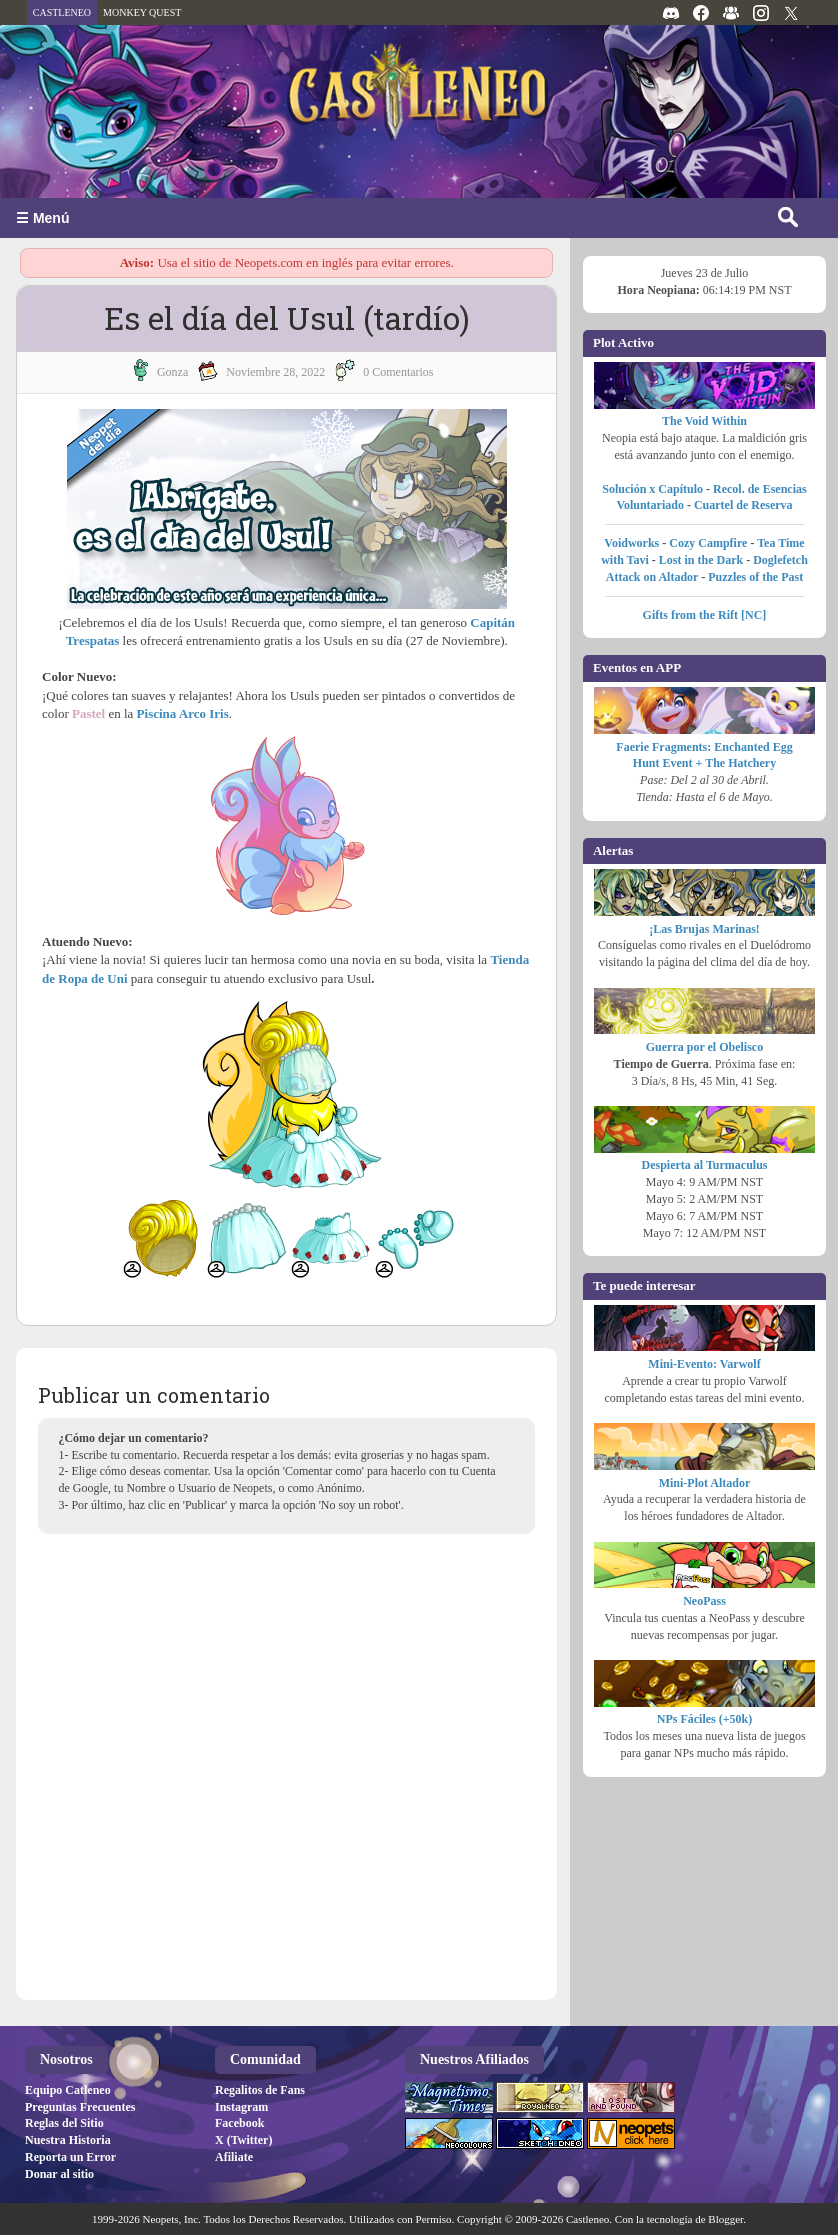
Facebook (239, 2123)
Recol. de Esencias (760, 489)
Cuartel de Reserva (743, 505)
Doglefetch (780, 560)
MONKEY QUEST (142, 12)
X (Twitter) (243, 2140)
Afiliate (234, 2157)
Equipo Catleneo (68, 2090)
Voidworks (631, 543)
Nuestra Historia (68, 2140)
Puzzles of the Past (755, 577)
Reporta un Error (70, 2157)
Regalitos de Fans (260, 2090)
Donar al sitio (59, 2174)
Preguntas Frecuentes (80, 2107)
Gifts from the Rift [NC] (705, 615)
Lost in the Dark (701, 560)
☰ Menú (42, 218)
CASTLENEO (62, 12)
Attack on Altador (652, 577)
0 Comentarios (398, 372)
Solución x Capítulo (652, 489)
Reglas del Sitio (64, 2123)
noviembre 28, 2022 (275, 372)
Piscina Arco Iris (183, 713)
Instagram (241, 2107)
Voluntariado (650, 505)
